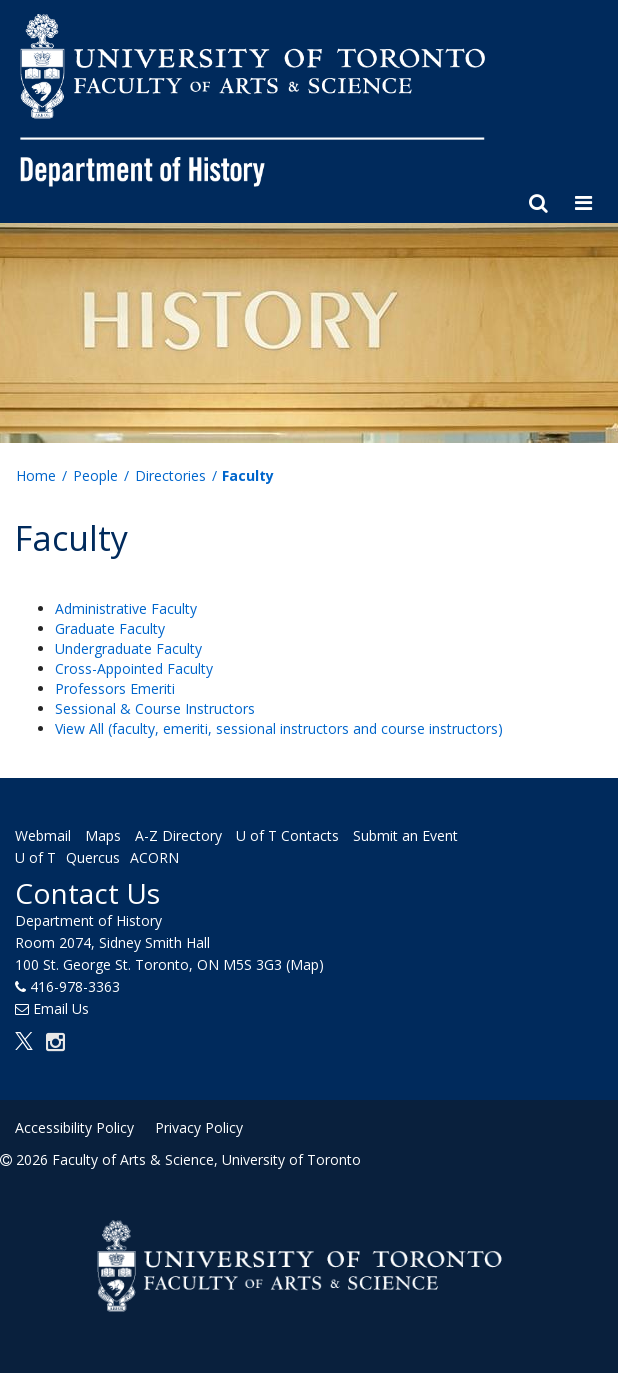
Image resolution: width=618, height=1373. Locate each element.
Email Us (61, 1008)
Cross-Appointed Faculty (134, 668)
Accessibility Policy (74, 1127)
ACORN (154, 857)
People (95, 475)
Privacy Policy (199, 1127)
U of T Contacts (287, 835)
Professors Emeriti (115, 688)
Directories (170, 475)
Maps (103, 835)
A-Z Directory (178, 835)
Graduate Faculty (110, 628)
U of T (35, 857)
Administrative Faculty (126, 608)
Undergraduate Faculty (128, 648)
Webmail (43, 835)
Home (36, 475)
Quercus (93, 857)
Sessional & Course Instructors (155, 708)
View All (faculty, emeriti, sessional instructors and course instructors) (279, 728)
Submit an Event (405, 835)
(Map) (305, 964)
